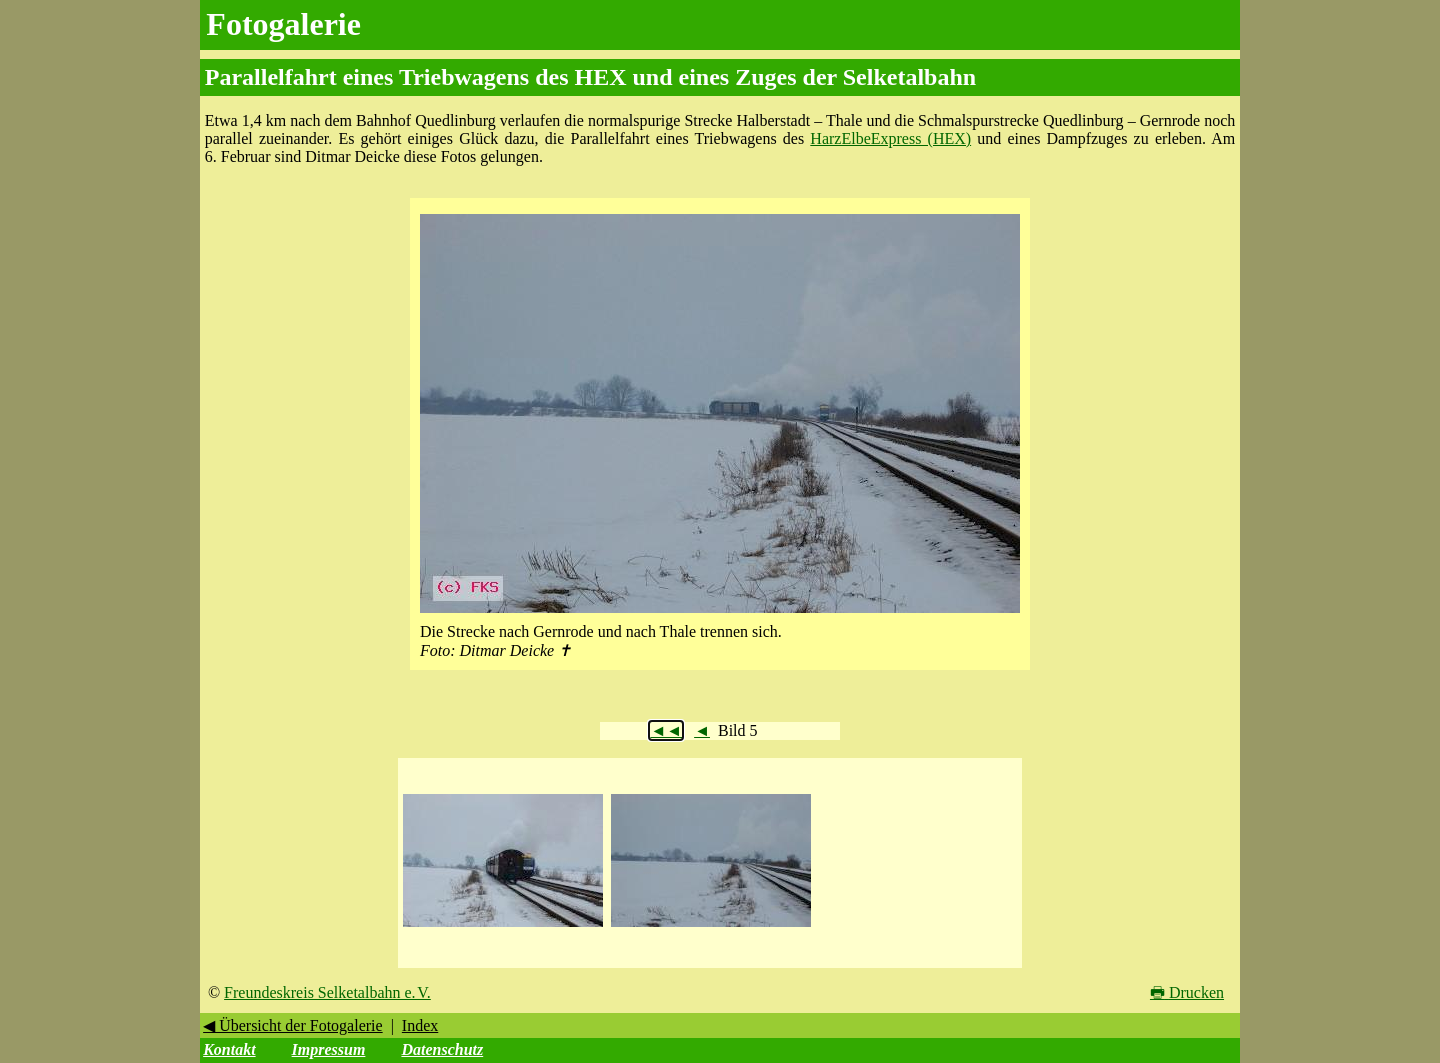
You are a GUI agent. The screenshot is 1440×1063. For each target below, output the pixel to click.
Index (420, 1025)
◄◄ (666, 730)
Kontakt (229, 1049)
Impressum (329, 1049)
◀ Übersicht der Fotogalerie (293, 1025)
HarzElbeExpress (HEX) (890, 138)
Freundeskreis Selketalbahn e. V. (327, 992)
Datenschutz (442, 1049)
